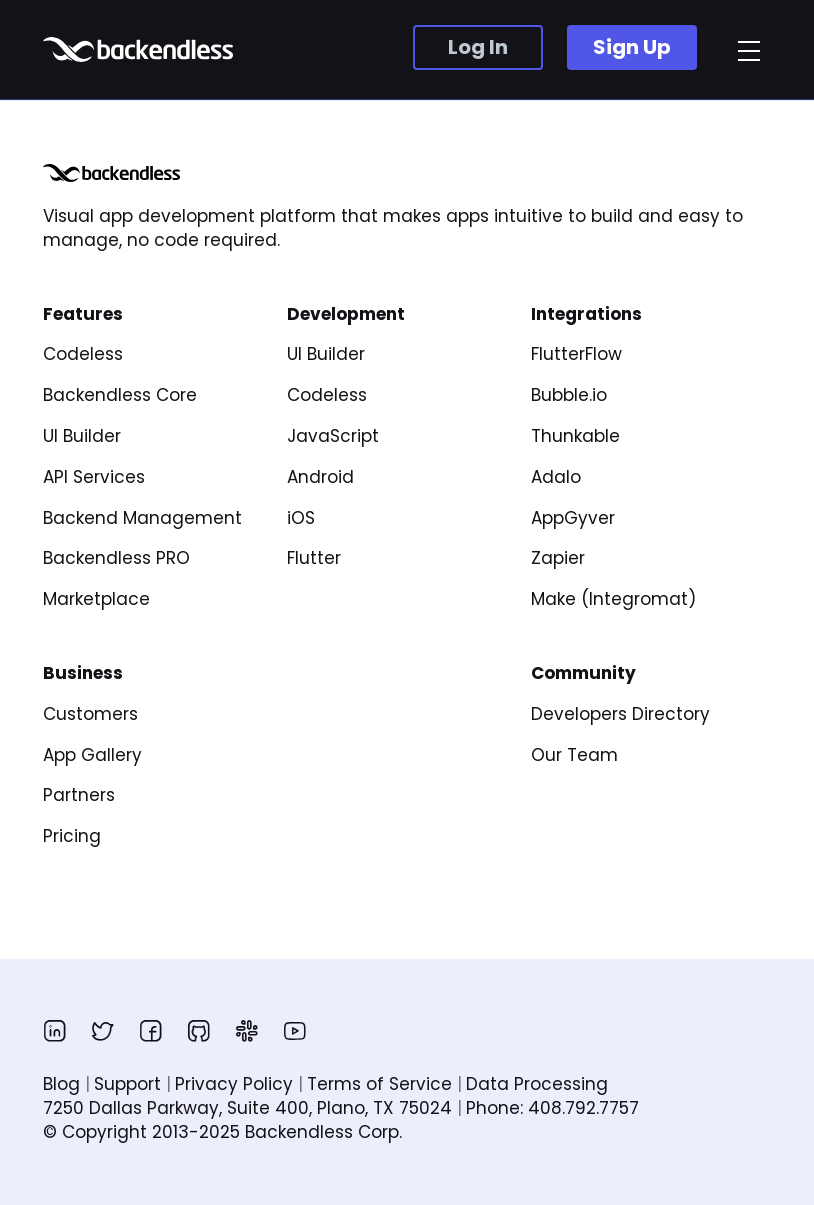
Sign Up (632, 47)
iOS (301, 518)
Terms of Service (379, 1084)
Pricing (72, 836)
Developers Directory (620, 714)
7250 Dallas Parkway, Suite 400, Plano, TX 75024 (247, 1108)
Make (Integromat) (613, 599)
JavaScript (333, 436)
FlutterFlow (576, 354)
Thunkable (575, 436)
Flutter (314, 558)
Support (127, 1084)
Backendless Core (120, 395)
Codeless (83, 354)
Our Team (574, 755)
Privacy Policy (234, 1084)
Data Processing (537, 1084)
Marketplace (96, 599)
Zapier (558, 558)
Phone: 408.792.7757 (552, 1108)
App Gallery (92, 755)
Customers (90, 714)
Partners (79, 795)
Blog (61, 1084)
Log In (478, 47)
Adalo (556, 477)
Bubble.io (569, 395)
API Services (94, 477)
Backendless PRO (116, 558)
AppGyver (573, 518)
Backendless (140, 49)
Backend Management (142, 518)
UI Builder (82, 436)
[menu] (749, 51)
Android (320, 477)
